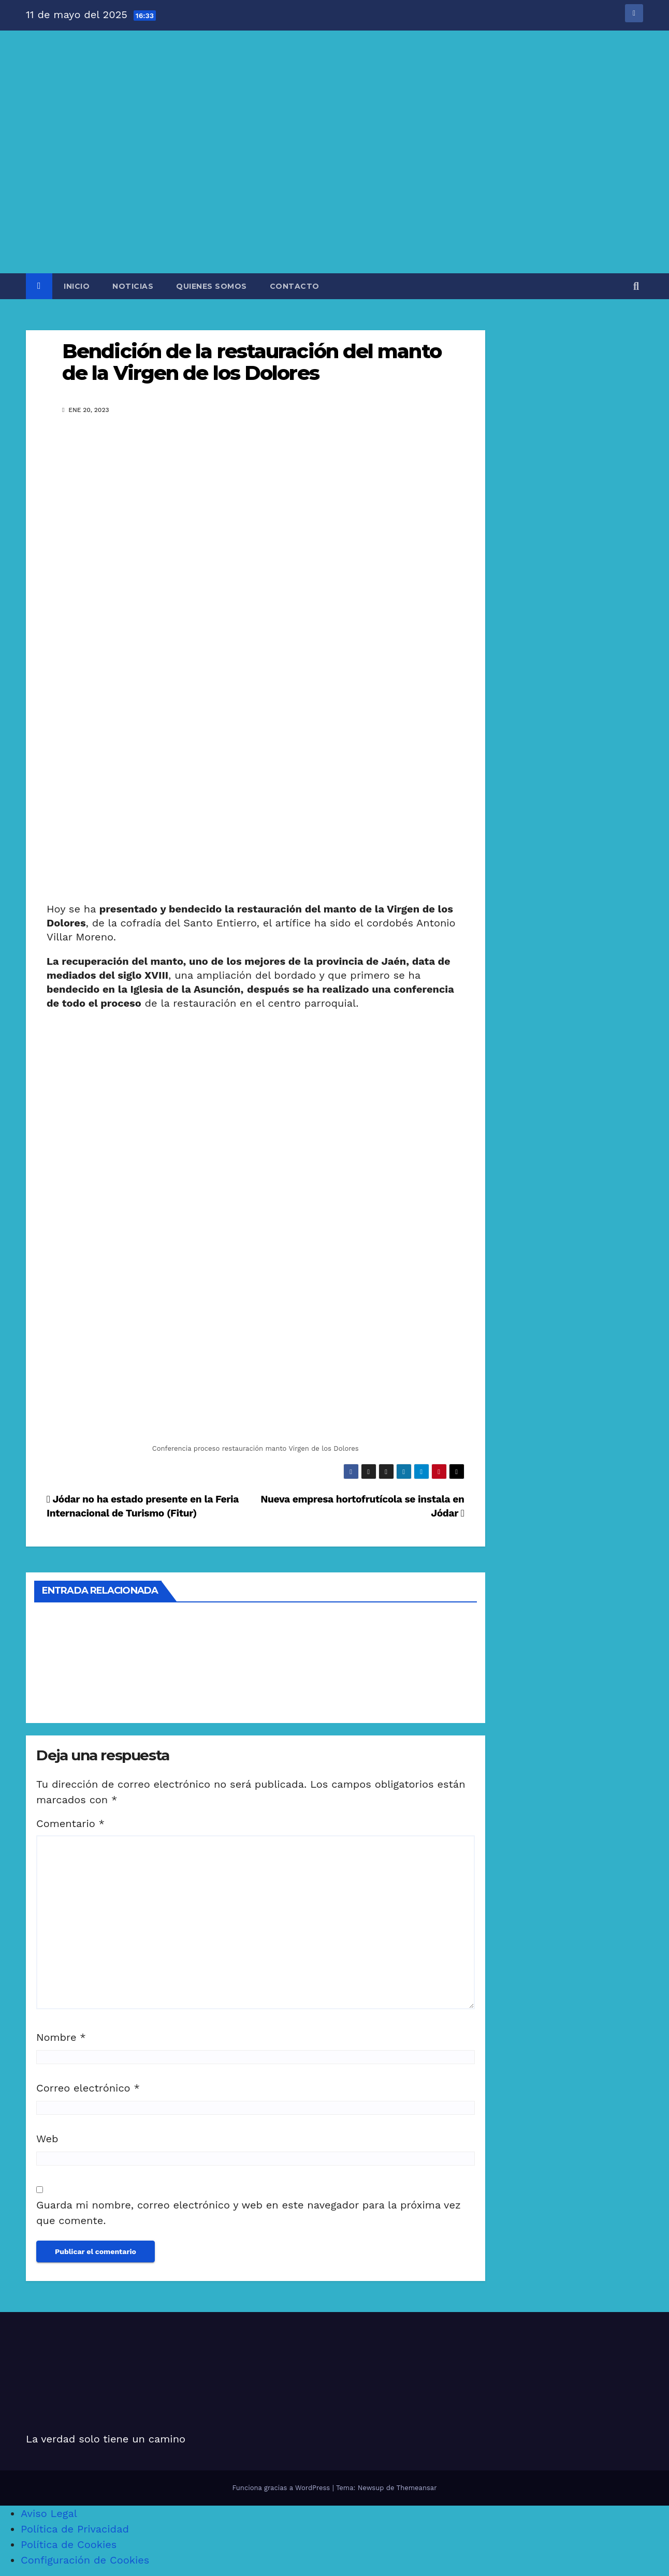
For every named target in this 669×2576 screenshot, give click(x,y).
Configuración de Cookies (85, 2560)
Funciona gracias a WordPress (282, 2488)
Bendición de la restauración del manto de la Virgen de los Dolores (251, 362)
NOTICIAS (132, 286)
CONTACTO (294, 286)
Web (47, 2138)
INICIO (77, 286)
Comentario (70, 1823)
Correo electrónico (88, 2088)
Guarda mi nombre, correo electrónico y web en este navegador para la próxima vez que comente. (248, 2213)
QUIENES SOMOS (211, 286)
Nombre (61, 2037)
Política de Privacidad (75, 2529)
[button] (636, 286)
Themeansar (417, 2488)
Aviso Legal (49, 2513)
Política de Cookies (69, 2544)
